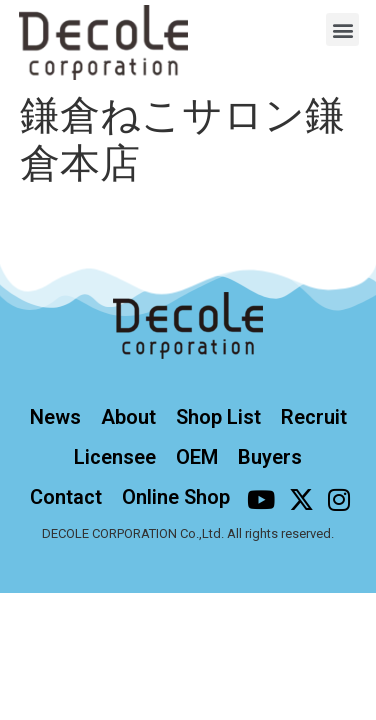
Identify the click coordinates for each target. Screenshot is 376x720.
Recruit (314, 417)
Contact (66, 497)
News (55, 417)
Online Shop (176, 497)
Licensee (115, 457)
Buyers (270, 457)
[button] (342, 29)
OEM (197, 457)
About (128, 417)
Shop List (218, 417)
